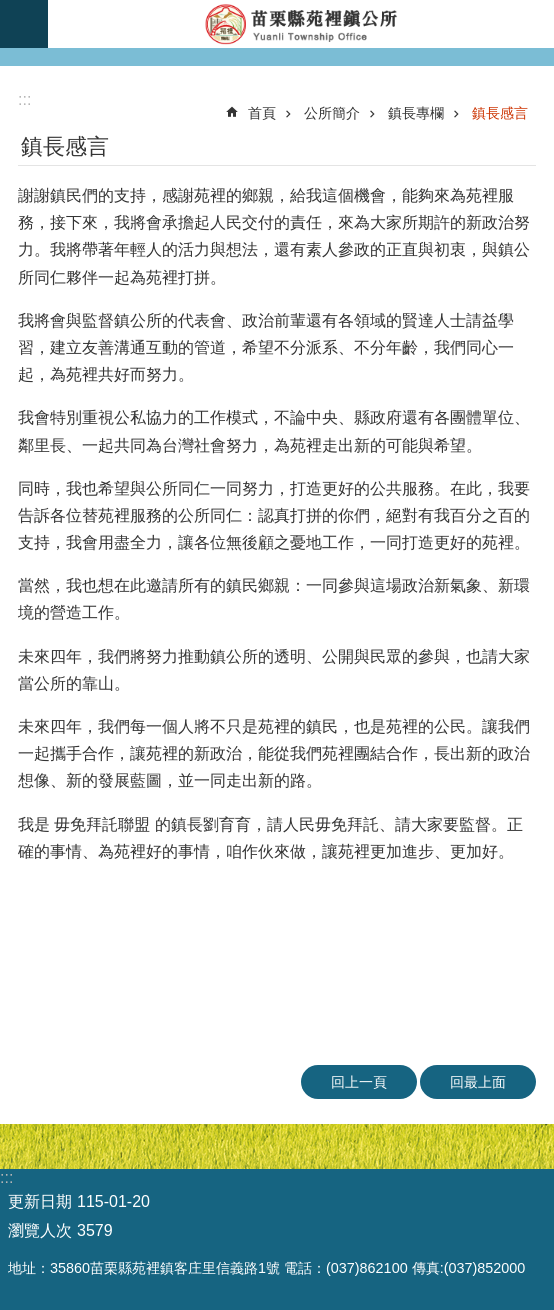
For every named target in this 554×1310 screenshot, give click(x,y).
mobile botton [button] (24, 24)
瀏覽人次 (40, 1230)
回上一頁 (359, 1082)
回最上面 (478, 1082)
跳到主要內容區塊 (10, 10)
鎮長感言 (500, 113)
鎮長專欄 (416, 113)
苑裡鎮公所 (301, 24)
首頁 (262, 113)
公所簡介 (332, 113)
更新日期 (40, 1201)
